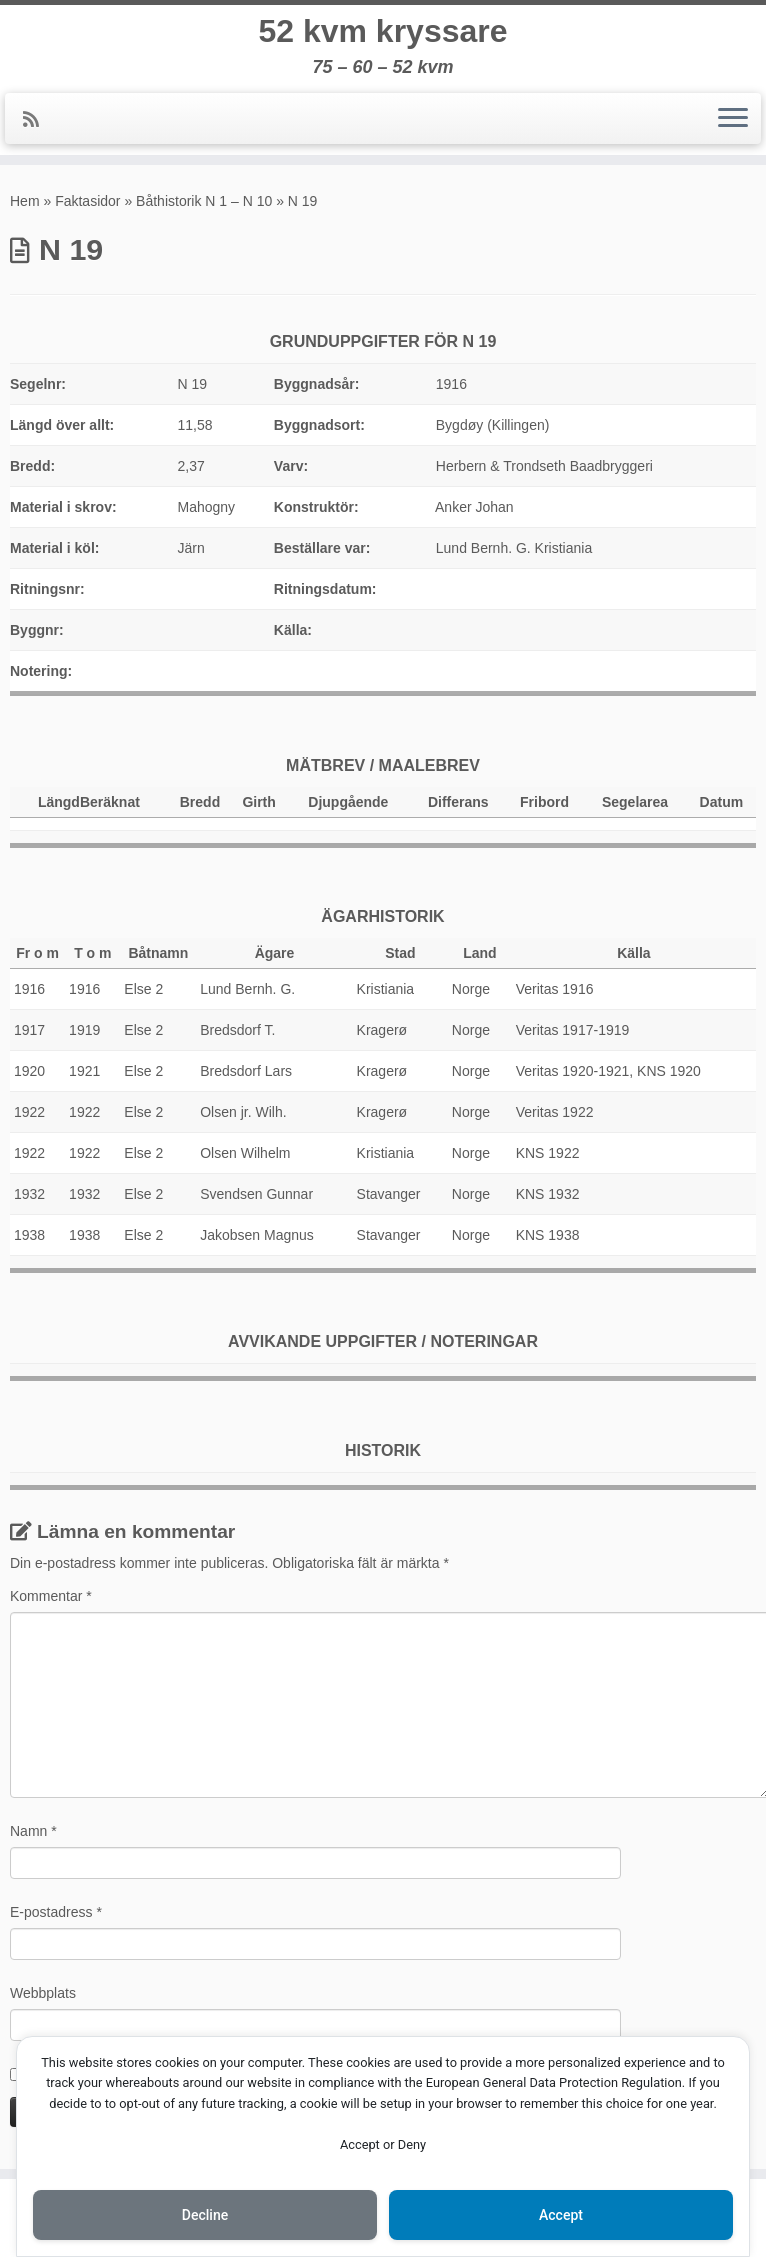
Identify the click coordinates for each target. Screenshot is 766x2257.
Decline (205, 2215)
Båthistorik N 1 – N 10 (204, 201)
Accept (561, 2215)
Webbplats (43, 1993)
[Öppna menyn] (733, 119)
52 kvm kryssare (382, 31)
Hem (25, 201)
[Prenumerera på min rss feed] (37, 120)
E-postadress (56, 1912)
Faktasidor (87, 201)
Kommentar (51, 1596)
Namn (33, 1831)
